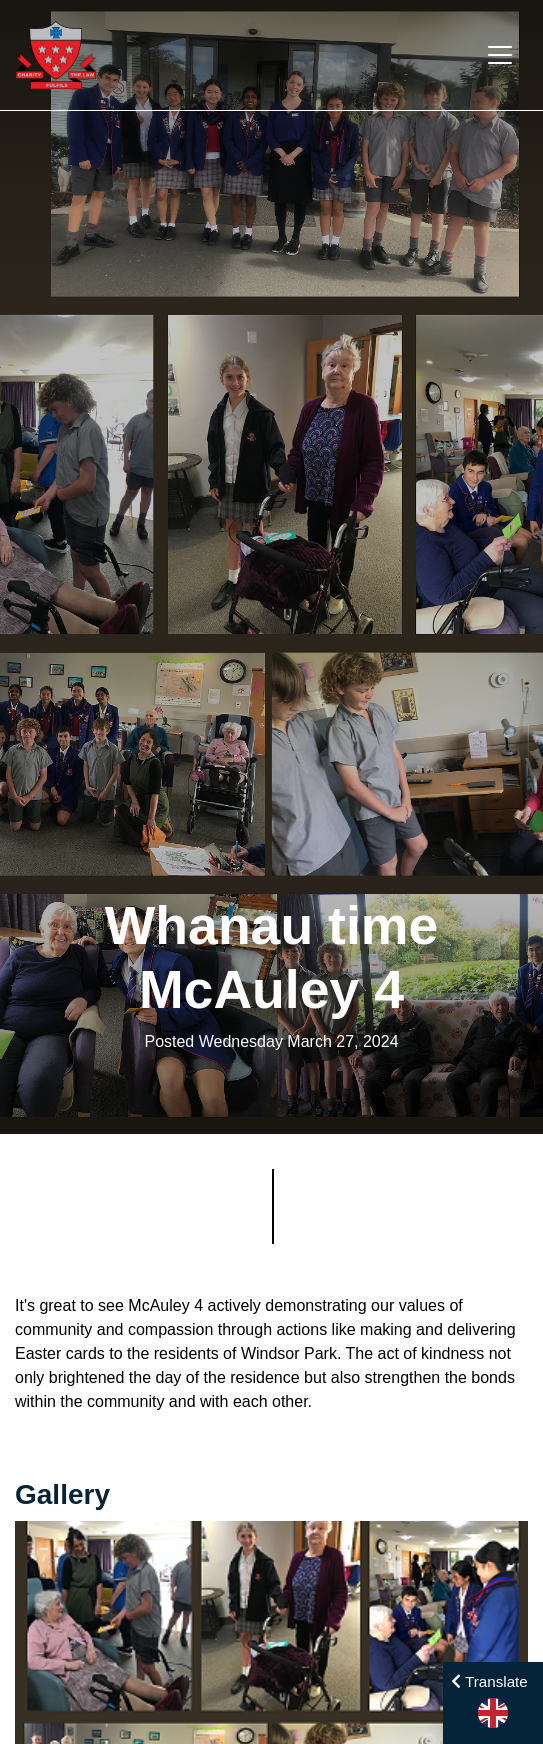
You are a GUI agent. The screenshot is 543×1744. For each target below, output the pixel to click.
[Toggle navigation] (500, 55)
